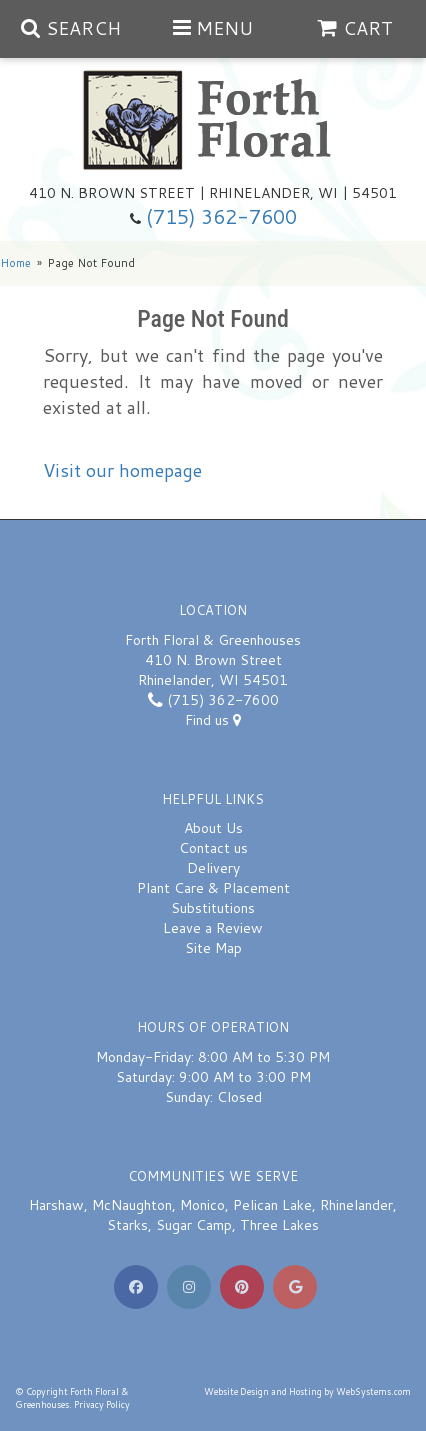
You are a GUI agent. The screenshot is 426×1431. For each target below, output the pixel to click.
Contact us (213, 848)
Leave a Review (213, 928)
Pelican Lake (272, 1205)
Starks (127, 1225)
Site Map (213, 948)
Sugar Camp (194, 1225)
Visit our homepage (122, 470)
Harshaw (56, 1205)
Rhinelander (356, 1205)
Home (15, 263)
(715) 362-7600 (221, 216)
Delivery (213, 868)
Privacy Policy (102, 1404)
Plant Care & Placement (213, 888)
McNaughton (132, 1205)
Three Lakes (279, 1225)
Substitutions (213, 908)
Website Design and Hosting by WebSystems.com (307, 1391)
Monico (202, 1205)
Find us (213, 720)
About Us (213, 828)
